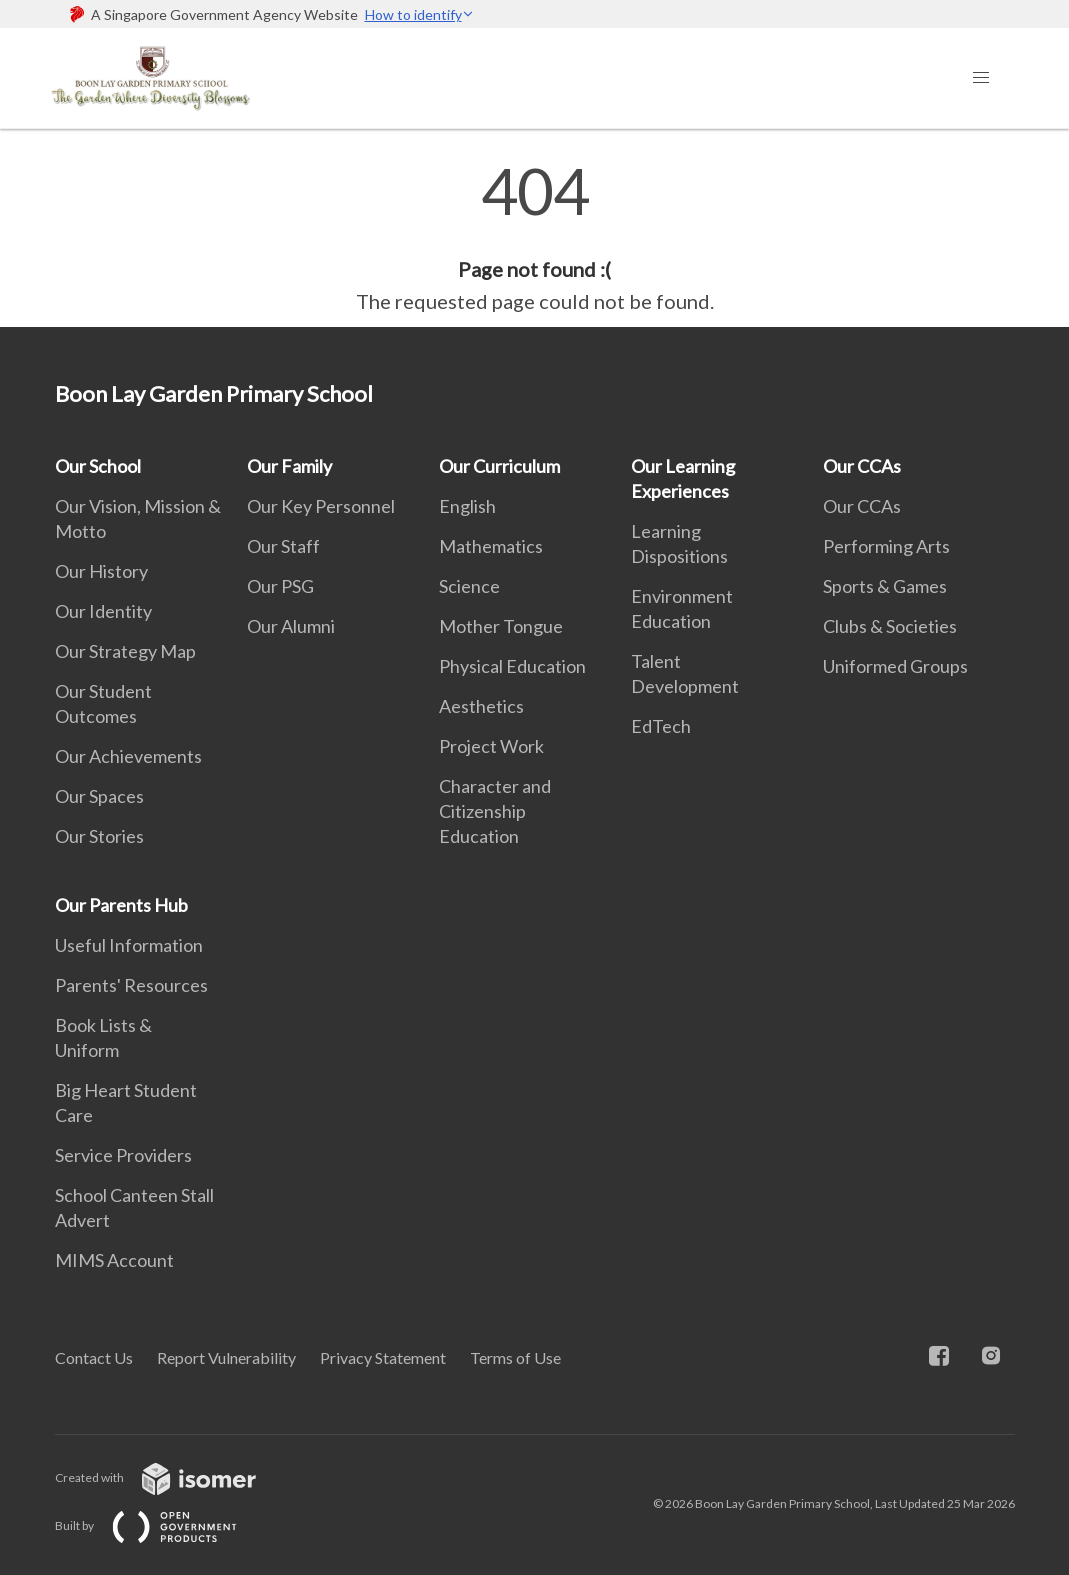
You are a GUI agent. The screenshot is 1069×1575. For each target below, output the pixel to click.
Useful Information (129, 945)
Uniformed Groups (895, 666)
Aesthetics (481, 706)
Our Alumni (291, 626)
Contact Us (94, 1357)
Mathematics (491, 546)
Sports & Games (885, 586)
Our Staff (283, 546)
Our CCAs (862, 466)
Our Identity (103, 611)
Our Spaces (99, 796)
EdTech (661, 726)
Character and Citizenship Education (495, 811)
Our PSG (280, 586)
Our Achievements (128, 756)
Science (469, 586)
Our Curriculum (499, 466)
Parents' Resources (131, 985)
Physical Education (512, 666)
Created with (171, 1477)
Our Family (289, 466)
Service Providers (123, 1155)
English (467, 506)
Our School (98, 466)
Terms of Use (515, 1357)
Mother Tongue (501, 626)
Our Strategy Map (125, 651)
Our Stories (99, 836)
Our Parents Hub (121, 905)
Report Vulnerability (226, 1357)
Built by (162, 1525)
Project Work (491, 746)
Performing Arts (886, 546)
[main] (534, 238)
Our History (101, 571)
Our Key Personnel (321, 506)
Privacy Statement (383, 1357)
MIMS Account (114, 1260)
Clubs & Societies (890, 626)
